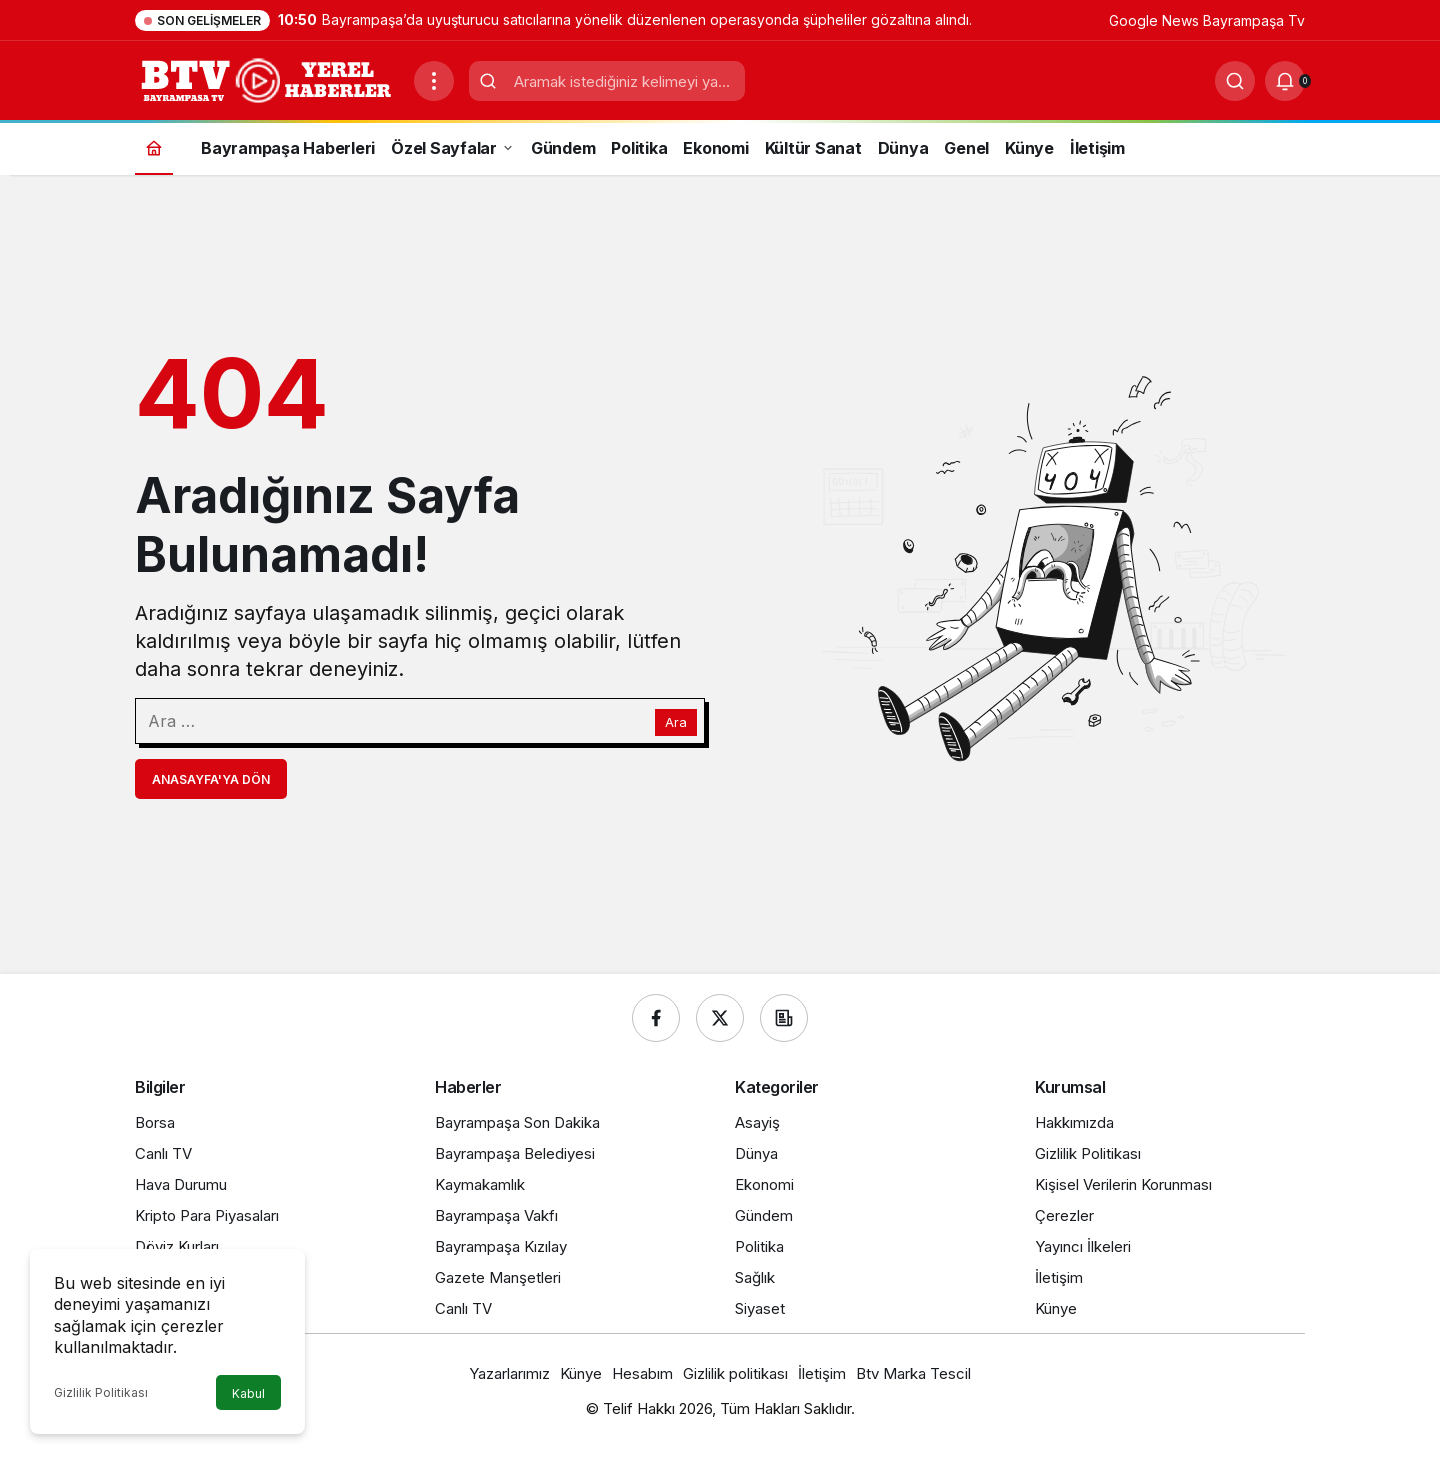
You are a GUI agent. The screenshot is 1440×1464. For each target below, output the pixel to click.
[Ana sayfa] (154, 147)
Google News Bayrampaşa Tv (1207, 20)
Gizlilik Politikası (101, 1392)
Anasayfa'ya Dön (211, 779)
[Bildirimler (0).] (1285, 81)
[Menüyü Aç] (434, 81)
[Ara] (1235, 81)
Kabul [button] (248, 1393)
